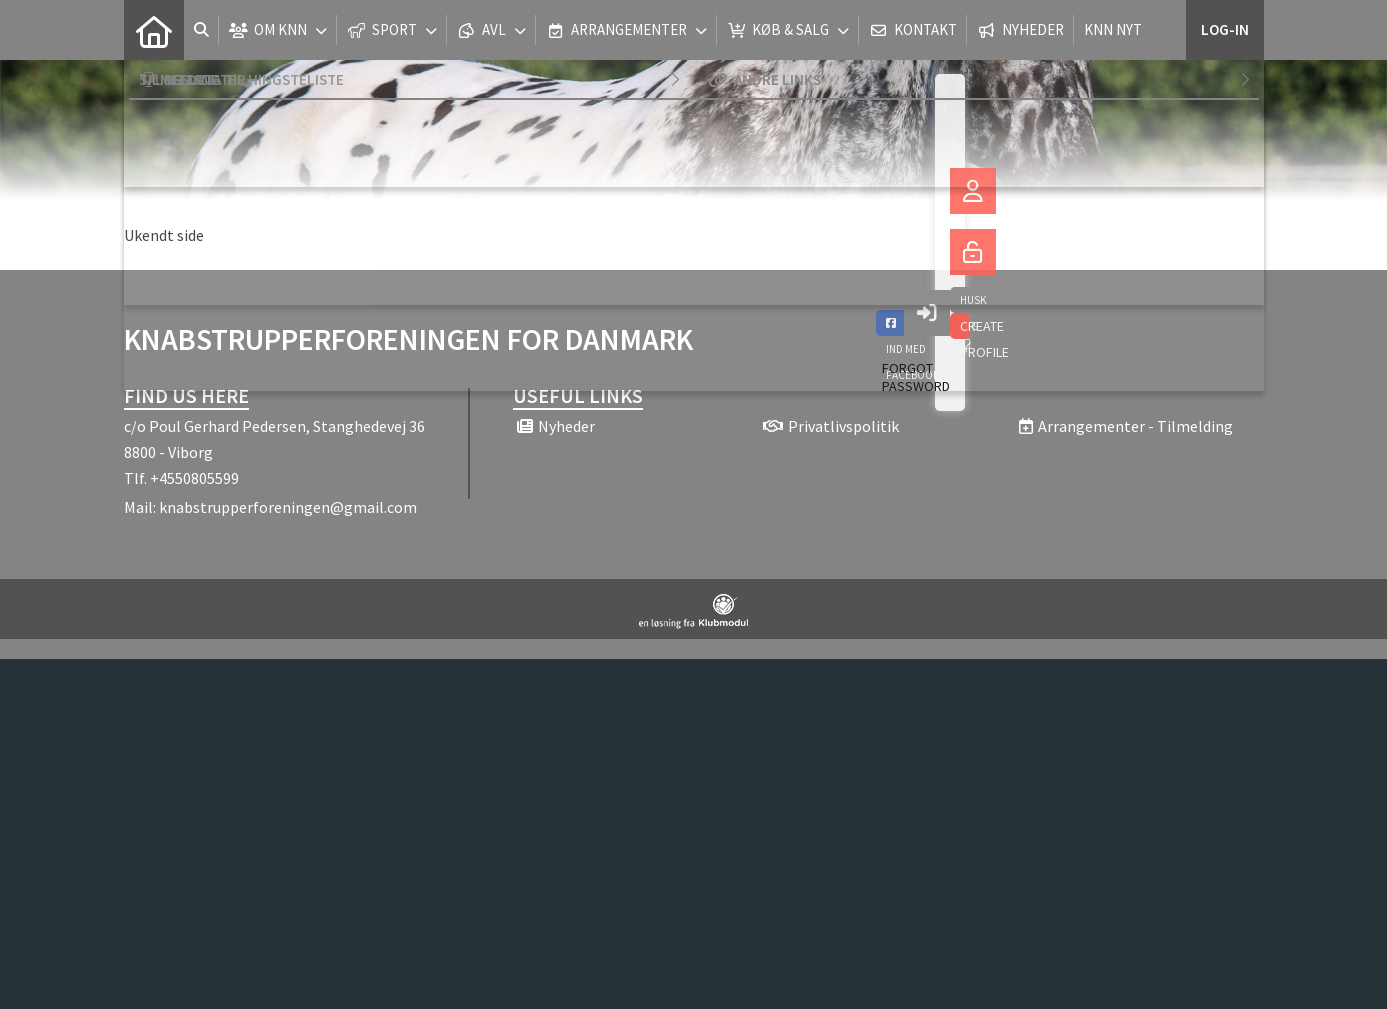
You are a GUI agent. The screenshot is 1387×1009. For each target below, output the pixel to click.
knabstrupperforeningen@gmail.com (288, 507)
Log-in (1225, 29)
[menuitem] (154, 30)
